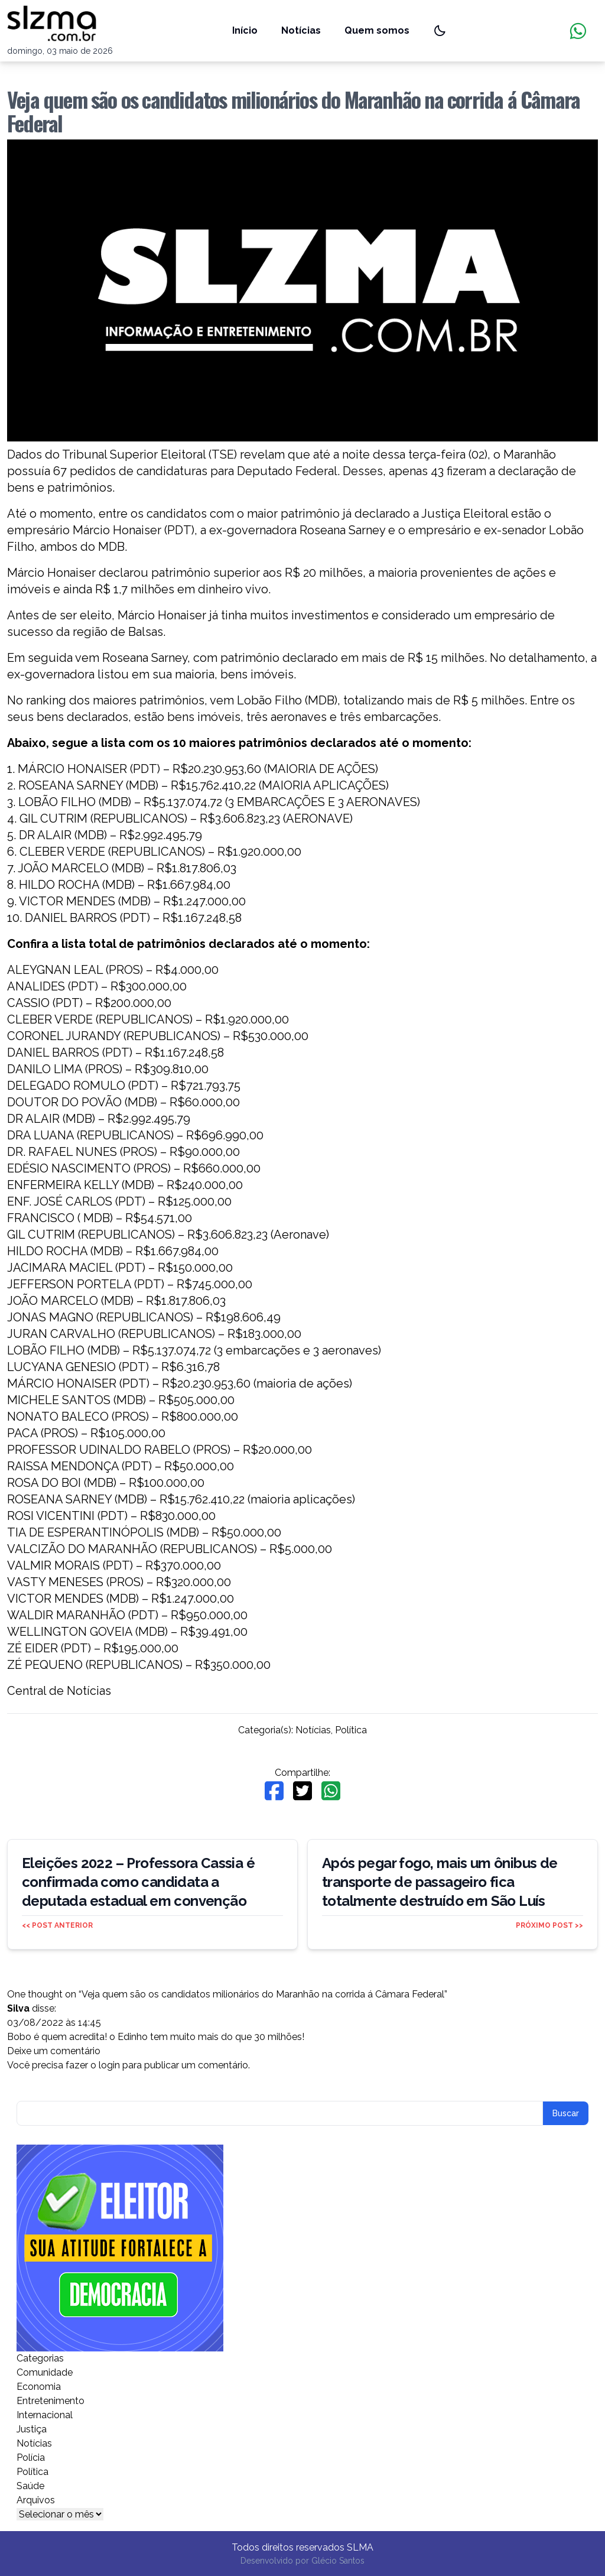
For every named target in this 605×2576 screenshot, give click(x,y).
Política (351, 1730)
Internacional (45, 2415)
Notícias (301, 30)
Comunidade (45, 2372)
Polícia (31, 2457)
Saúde (30, 2485)
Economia (39, 2386)
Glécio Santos (338, 2560)
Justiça (32, 2429)
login (109, 2065)
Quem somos (376, 30)
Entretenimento (50, 2400)
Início (245, 30)
